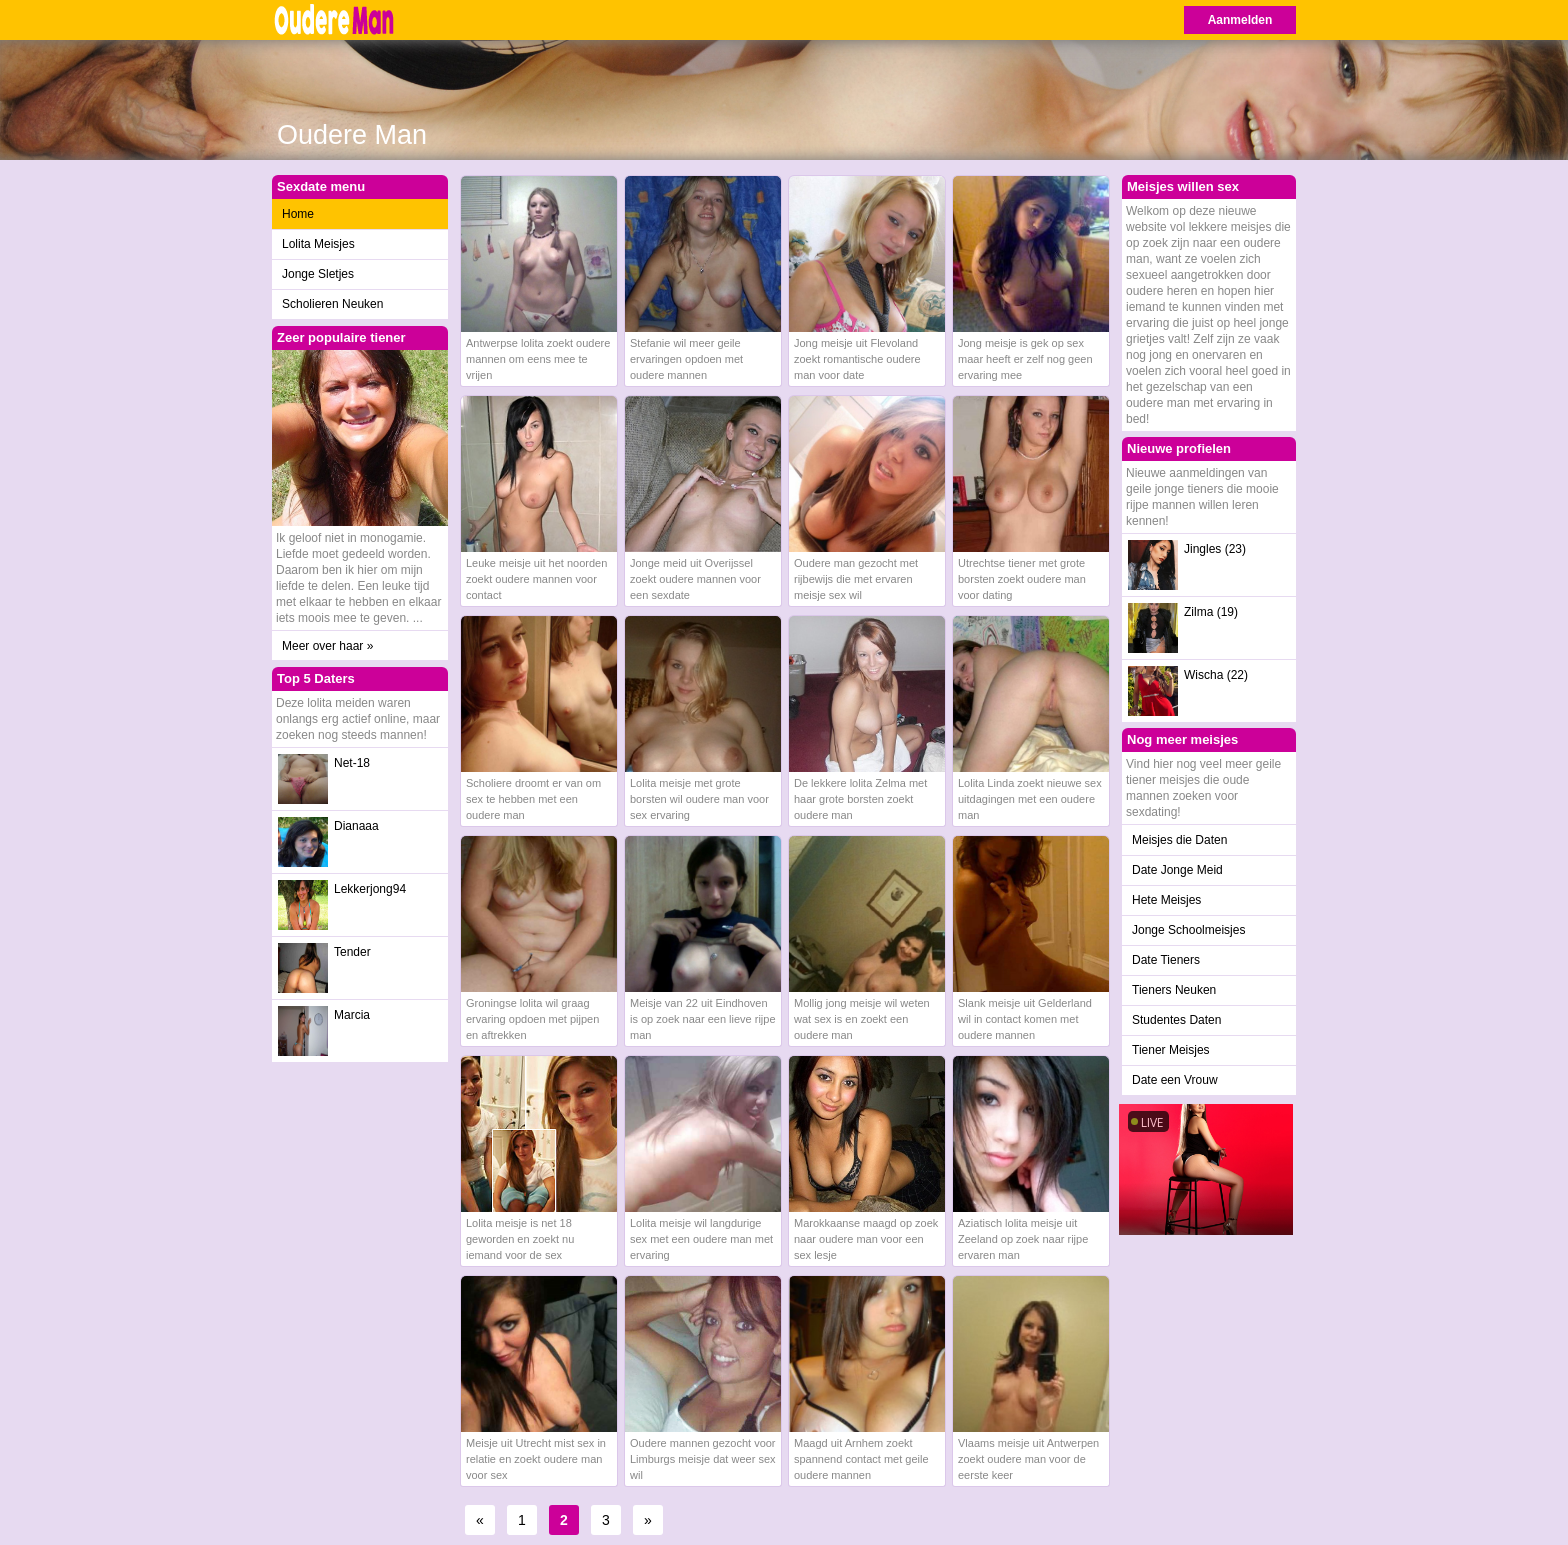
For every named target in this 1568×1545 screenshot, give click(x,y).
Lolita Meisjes (318, 244)
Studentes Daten (1176, 1020)
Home (298, 214)
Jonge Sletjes (318, 274)
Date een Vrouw (1175, 1080)
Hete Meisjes (1166, 900)
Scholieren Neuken (332, 304)
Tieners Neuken (1174, 990)
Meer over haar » (327, 646)
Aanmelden (1240, 20)
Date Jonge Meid (1177, 870)
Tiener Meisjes (1171, 1050)
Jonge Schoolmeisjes (1188, 930)
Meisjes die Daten (1179, 840)
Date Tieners (1166, 960)
